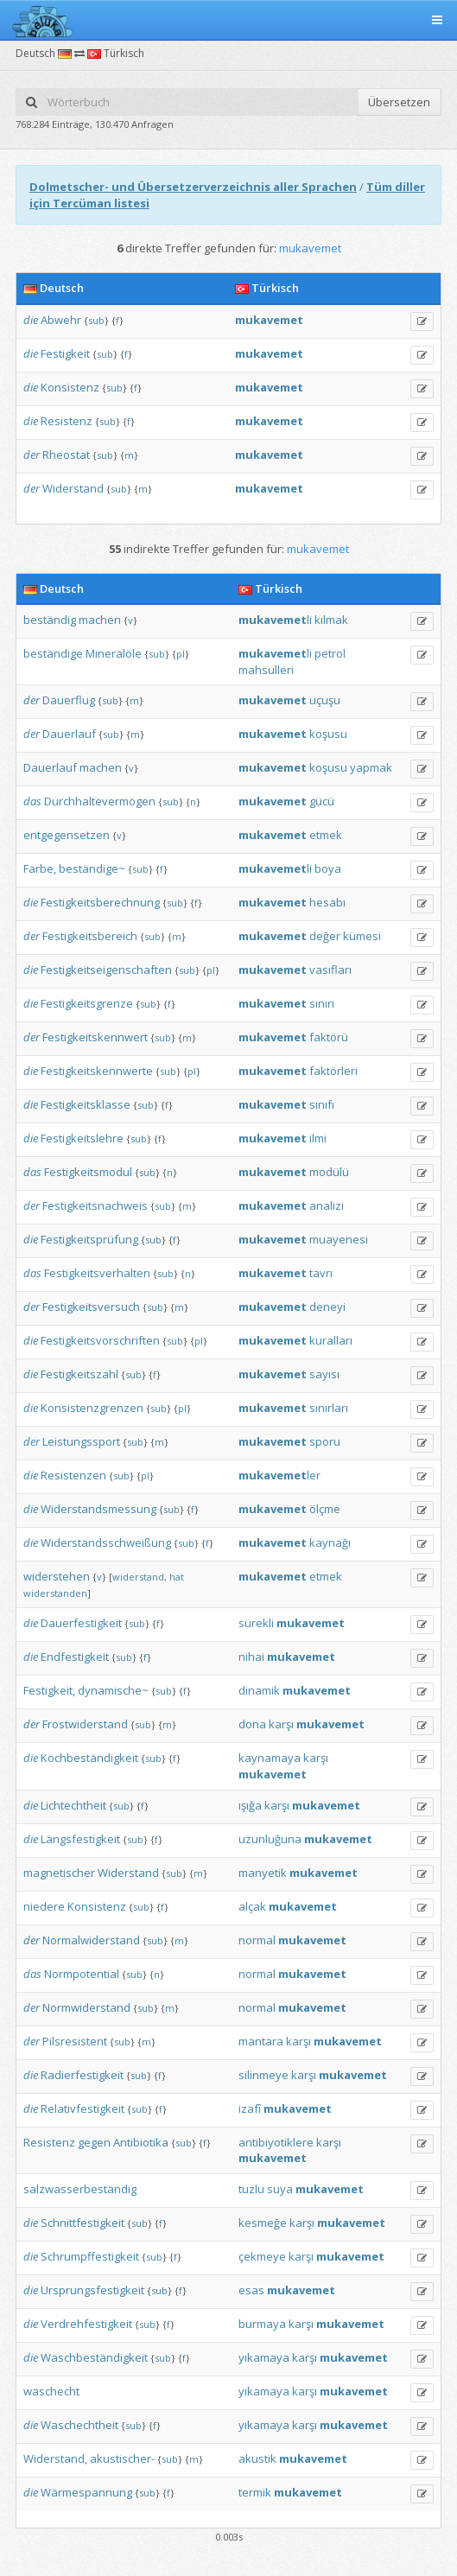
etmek (325, 835)
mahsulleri (266, 669)
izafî (249, 2108)
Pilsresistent (74, 2041)
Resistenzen (73, 1475)
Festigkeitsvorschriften (100, 1340)
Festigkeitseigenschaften (106, 969)
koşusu (328, 733)
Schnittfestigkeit (82, 2222)
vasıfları (330, 969)
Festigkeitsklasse (85, 1104)
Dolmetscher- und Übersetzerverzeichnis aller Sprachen (193, 186)
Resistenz (66, 421)
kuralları (330, 1340)
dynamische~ (113, 1690)
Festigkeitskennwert (95, 1037)
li (275, 619)
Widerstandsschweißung (106, 1542)
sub (96, 320)
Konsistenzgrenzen (92, 1407)
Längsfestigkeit (80, 1839)
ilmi (318, 1138)
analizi (326, 1205)
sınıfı (321, 1104)
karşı (281, 1724)
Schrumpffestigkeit (90, 2256)
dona (252, 1724)
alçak (252, 1906)
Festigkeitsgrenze (87, 1003)
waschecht (51, 2391)
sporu (324, 1441)
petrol (330, 653)
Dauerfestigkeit (81, 1623)
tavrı (321, 1273)
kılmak (331, 619)
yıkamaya (263, 2357)
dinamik (259, 1690)
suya (280, 2189)
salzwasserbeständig (79, 2189)
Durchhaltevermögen (100, 801)
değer (324, 936)
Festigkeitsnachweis (95, 1205)
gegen (94, 2142)
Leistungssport (81, 1441)
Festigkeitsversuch (91, 1306)
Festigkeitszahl (79, 1374)
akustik (257, 2458)
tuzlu (251, 2189)
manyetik (262, 1872)
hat (176, 1576)
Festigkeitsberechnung (100, 902)
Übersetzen (399, 102)
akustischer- (122, 2458)
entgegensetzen (66, 835)
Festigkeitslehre (82, 1138)
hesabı (327, 902)
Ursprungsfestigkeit (92, 2290)
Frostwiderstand (85, 1724)
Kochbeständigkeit (89, 1757)
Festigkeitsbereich (89, 936)
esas (251, 2290)
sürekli (256, 1623)
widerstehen (56, 1576)
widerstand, (139, 1576)
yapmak (371, 767)
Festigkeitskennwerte (97, 1070)
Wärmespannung (86, 2492)
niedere (44, 1906)
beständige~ (92, 868)
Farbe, (39, 868)
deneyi (327, 1306)
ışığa (250, 1805)
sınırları (328, 1407)
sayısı (324, 1374)
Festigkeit (65, 353)
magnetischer (59, 1872)
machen (100, 619)
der (31, 454)
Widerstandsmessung (98, 1509)
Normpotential (81, 1973)
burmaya (262, 2323)
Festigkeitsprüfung (89, 1239)
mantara (260, 2041)
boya (327, 868)
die (30, 320)
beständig (49, 619)
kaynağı (330, 1542)
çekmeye (262, 2256)
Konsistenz (70, 387)
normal (257, 1940)
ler (279, 1475)
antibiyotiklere (276, 2142)
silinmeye (263, 2075)
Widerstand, (55, 2458)
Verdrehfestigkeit (86, 2323)
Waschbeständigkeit (94, 2357)
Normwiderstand (86, 2007)
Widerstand (73, 488)
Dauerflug (68, 700)
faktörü (328, 1037)
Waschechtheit (79, 2425)
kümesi (362, 936)
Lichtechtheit (73, 1805)
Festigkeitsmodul (88, 1172)
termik (254, 2492)
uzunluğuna (269, 1839)
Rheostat (66, 454)
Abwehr (61, 320)
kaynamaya (269, 1757)
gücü (321, 801)
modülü (329, 1172)
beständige (53, 653)
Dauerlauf (69, 733)
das (32, 801)
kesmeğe (262, 2222)
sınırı (321, 1003)
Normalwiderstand (91, 1940)
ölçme (324, 1509)
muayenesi (338, 1239)
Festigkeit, (49, 1690)
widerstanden (55, 1593)
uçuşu (324, 700)
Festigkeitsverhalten (97, 1273)
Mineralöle (114, 653)
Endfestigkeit (75, 1656)
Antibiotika (140, 2142)
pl (180, 653)
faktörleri (333, 1070)
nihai (251, 1656)
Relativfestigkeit (82, 2108)
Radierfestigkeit (82, 2075)
